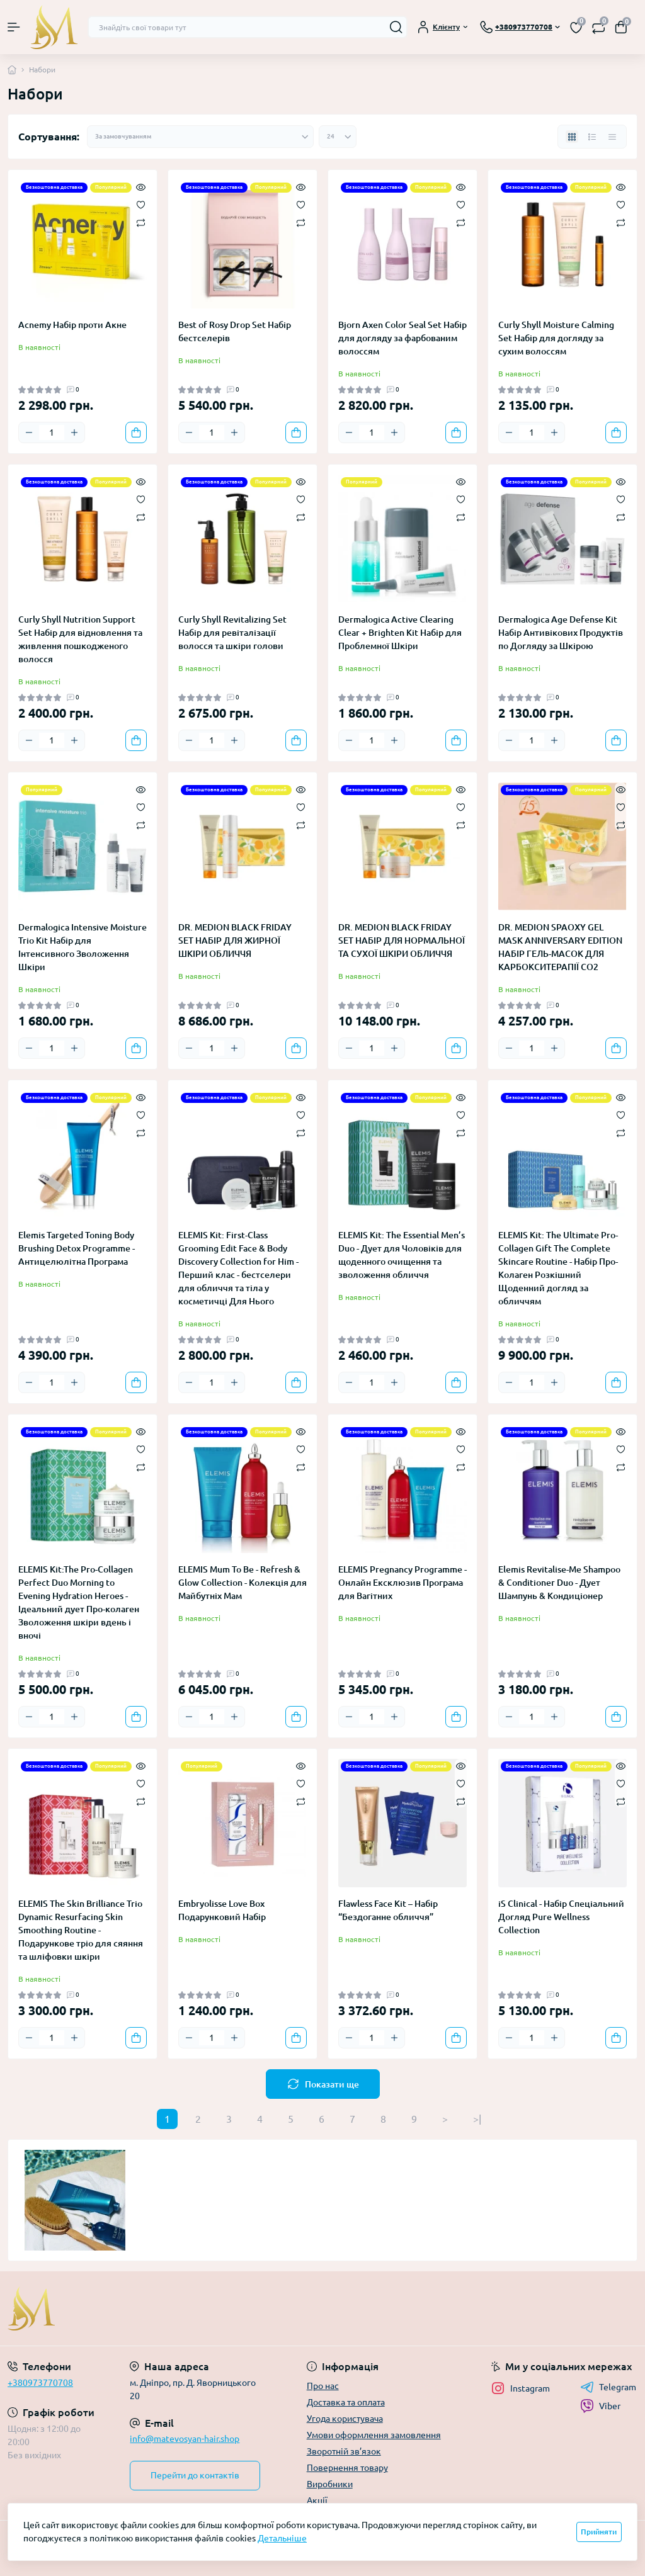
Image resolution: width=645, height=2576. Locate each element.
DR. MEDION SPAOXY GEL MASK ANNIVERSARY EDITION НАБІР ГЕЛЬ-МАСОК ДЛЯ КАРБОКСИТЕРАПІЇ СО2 (560, 947)
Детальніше (282, 2538)
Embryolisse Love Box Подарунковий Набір (222, 1910)
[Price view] (612, 136)
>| (477, 2119)
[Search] (396, 27)
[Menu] (14, 27)
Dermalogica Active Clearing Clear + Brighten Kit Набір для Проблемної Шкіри (400, 632)
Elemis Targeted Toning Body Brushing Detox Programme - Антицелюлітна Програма (76, 1248)
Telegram (608, 2387)
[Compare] (141, 222)
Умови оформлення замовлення (374, 2435)
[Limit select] (338, 136)
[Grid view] (572, 136)
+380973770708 (40, 2383)
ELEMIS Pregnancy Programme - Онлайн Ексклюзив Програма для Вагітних (402, 1582)
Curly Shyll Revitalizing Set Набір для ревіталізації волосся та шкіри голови (232, 632)
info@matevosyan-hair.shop (184, 2439)
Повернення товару (347, 2468)
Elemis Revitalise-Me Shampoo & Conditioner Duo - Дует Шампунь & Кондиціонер (559, 1582)
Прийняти (599, 2532)
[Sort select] (200, 136)
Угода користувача (345, 2419)
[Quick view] (141, 186)
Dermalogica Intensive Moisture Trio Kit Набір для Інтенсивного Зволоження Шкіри (82, 947)
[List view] (592, 136)
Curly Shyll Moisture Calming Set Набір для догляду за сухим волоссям (556, 338)
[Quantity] (51, 432)
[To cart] (136, 432)
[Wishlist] (141, 204)
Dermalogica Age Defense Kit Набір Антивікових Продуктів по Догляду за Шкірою (560, 632)
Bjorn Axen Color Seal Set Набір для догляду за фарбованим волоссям (402, 338)
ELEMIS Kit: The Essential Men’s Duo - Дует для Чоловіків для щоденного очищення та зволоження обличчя (401, 1255)
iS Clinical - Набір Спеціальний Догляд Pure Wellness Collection (561, 1917)
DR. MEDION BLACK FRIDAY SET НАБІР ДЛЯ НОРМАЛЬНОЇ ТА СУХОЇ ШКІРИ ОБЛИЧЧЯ (401, 940)
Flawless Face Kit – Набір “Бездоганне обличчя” (388, 1910)
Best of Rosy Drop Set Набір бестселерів (234, 331)
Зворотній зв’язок (344, 2451)
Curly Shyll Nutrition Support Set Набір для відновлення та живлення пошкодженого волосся (80, 639)
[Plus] (74, 432)
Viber (600, 2406)
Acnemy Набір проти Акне (72, 325)
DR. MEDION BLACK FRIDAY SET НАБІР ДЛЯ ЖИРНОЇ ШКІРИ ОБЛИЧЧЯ (235, 940)
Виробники (330, 2484)
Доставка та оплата (346, 2402)
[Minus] (29, 432)
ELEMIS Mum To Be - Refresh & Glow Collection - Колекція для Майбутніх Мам (242, 1582)
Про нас (323, 2386)
